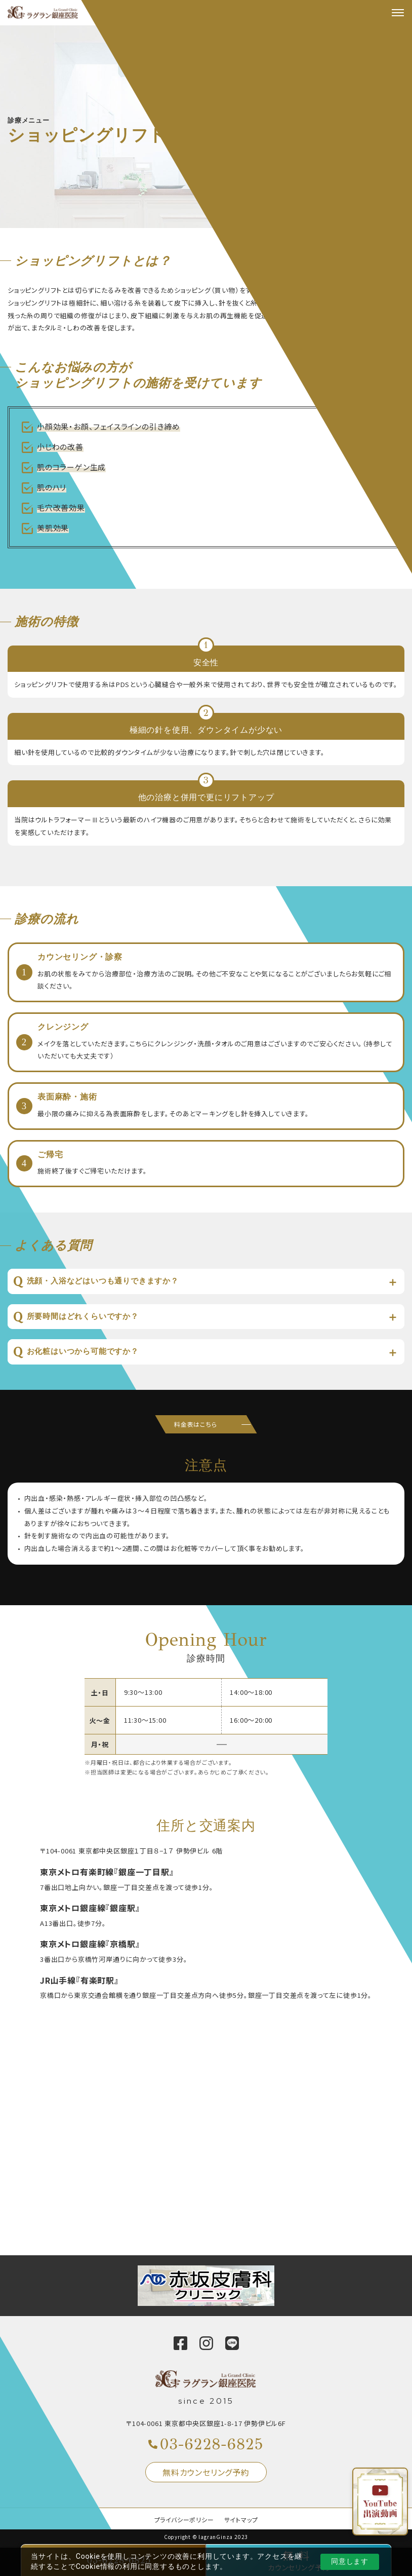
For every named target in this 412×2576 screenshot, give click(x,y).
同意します (349, 2561)
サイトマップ (241, 2519)
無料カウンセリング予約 (206, 2472)
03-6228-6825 (212, 2444)
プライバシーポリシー (184, 2519)
